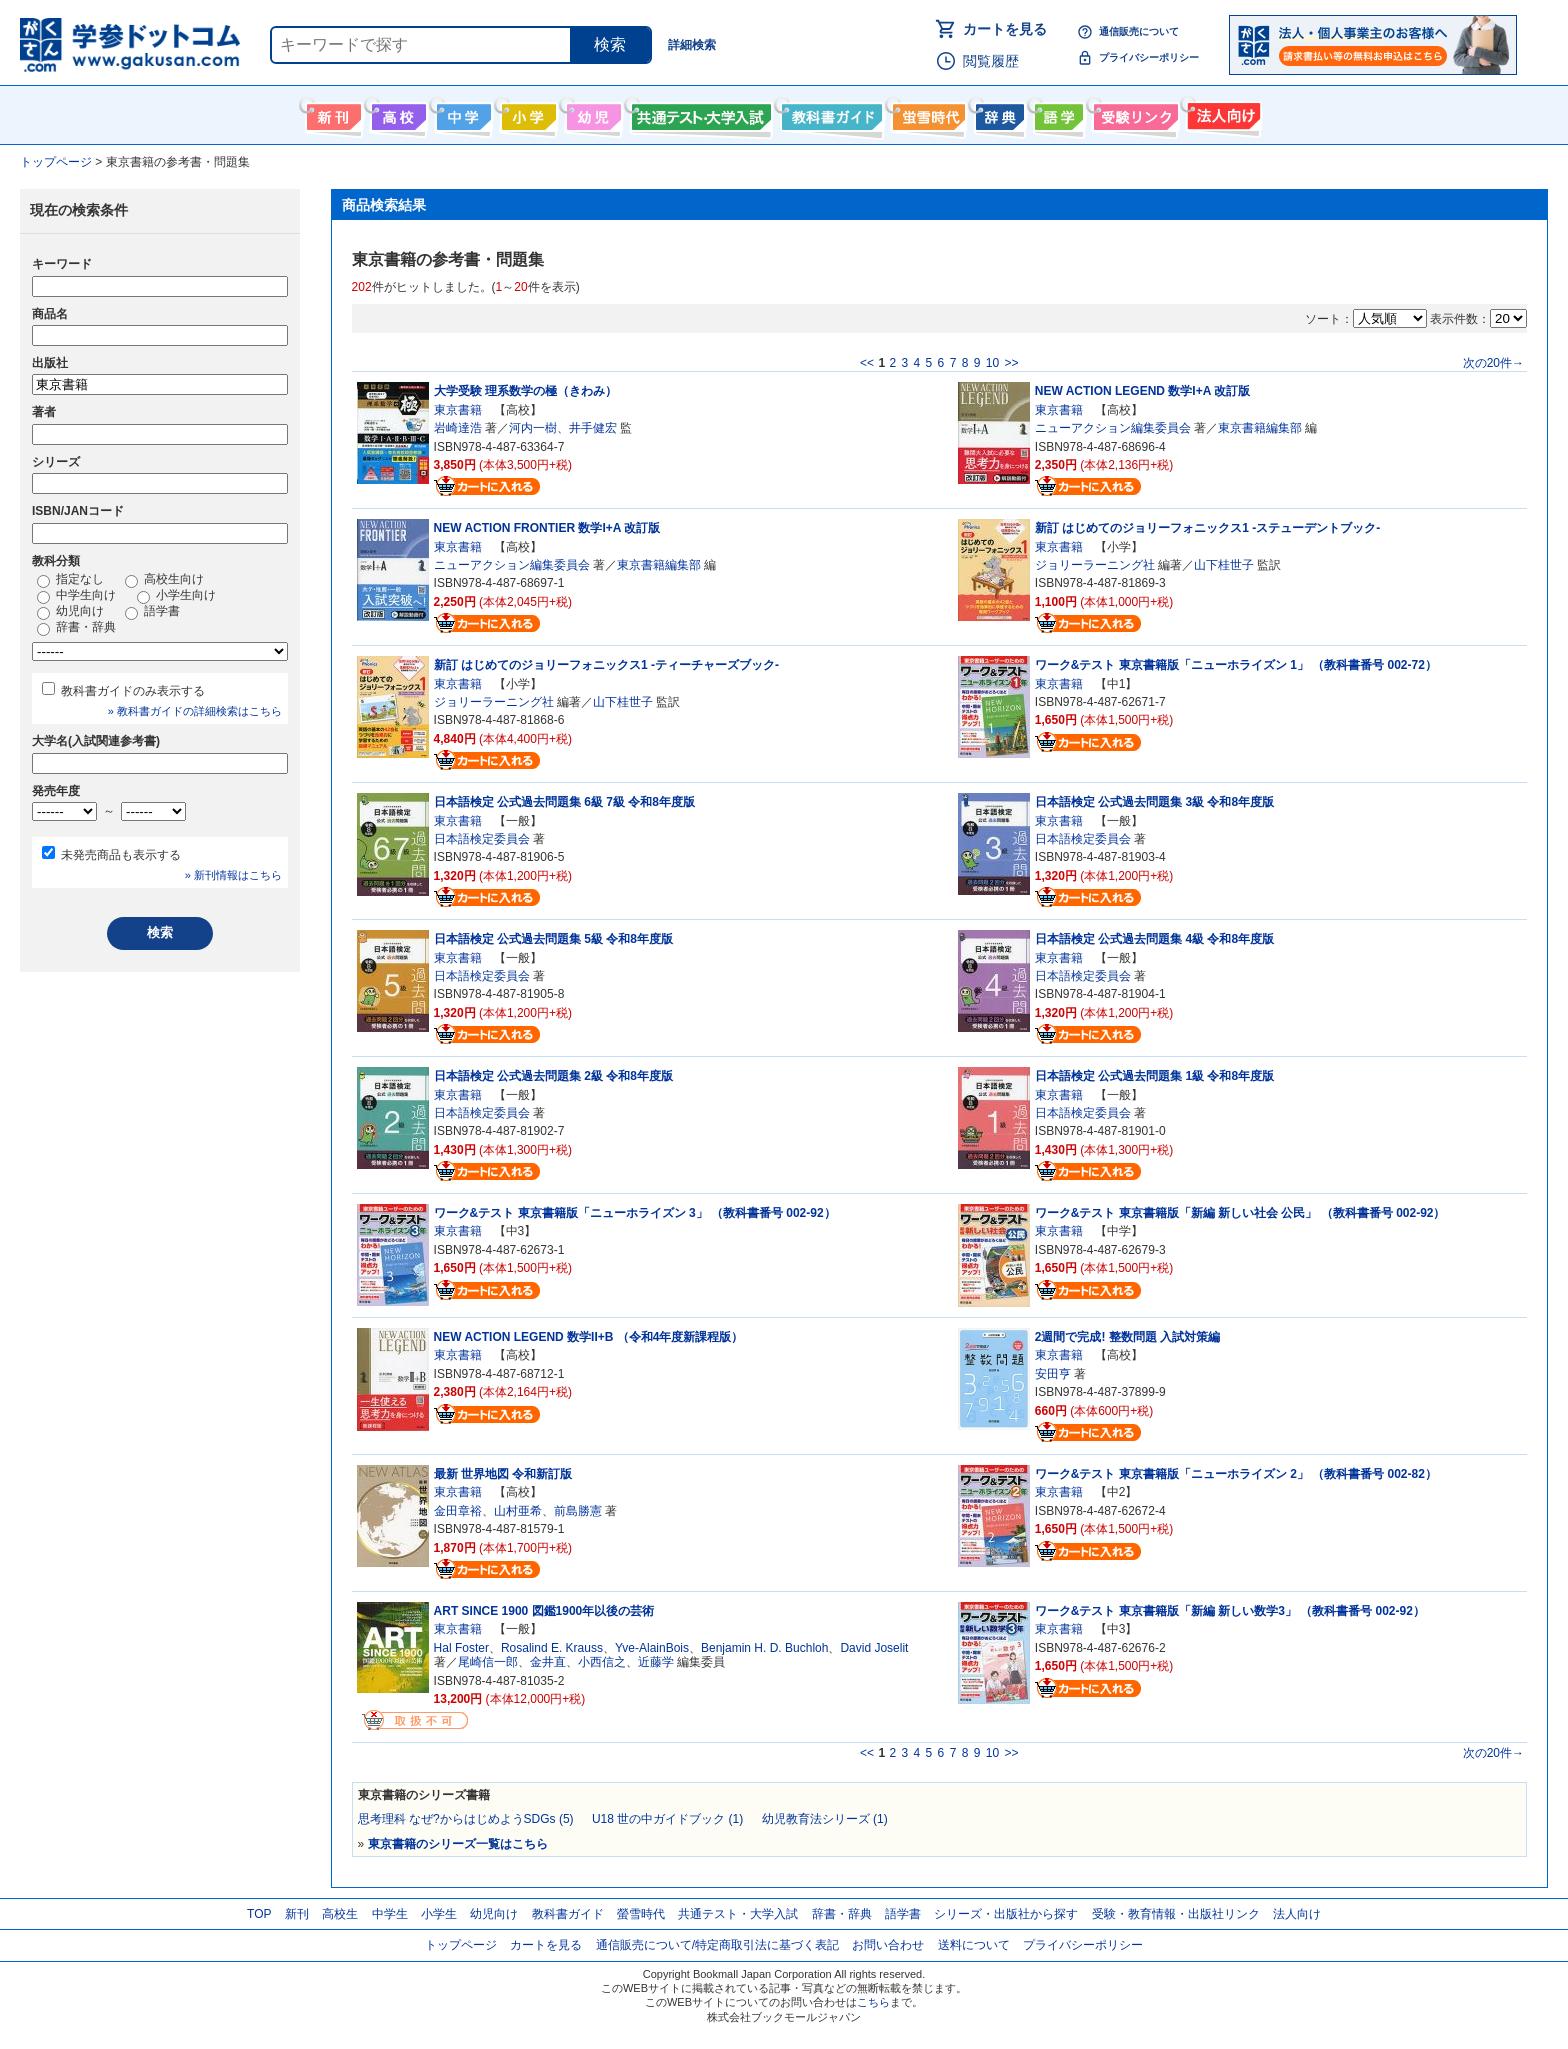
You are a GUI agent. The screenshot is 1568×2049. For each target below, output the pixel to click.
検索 (610, 44)
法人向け (1221, 113)
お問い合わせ (888, 1945)
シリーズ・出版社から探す (1006, 1914)
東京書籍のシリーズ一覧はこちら (458, 1844)
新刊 (297, 1914)
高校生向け (396, 113)
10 (992, 363)
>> (1011, 363)
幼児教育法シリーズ (825, 1819)
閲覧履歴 (991, 61)
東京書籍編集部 (1260, 428)
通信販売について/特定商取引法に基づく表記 (717, 1945)
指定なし (70, 580)
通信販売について (1139, 31)
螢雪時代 (926, 113)
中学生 (390, 1914)
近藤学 (656, 1662)
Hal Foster (461, 1648)
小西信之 (602, 1662)
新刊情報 (331, 113)
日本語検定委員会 (482, 839)
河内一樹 (533, 428)
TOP (259, 1914)
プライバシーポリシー (1149, 57)
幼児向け (591, 113)
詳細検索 (692, 45)
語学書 (1056, 113)
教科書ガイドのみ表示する (133, 691)
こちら (873, 2002)
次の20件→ (1493, 363)
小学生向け (526, 113)
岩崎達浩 (458, 428)
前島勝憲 (578, 1511)
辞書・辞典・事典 (997, 113)
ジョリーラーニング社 (1095, 565)
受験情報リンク (1133, 113)
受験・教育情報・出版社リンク (1176, 1914)
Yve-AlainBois (652, 1648)
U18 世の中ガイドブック (667, 1819)
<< (867, 363)
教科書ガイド (829, 113)
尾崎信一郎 (488, 1662)
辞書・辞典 (76, 628)
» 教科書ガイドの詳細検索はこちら (195, 711)
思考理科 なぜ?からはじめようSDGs (466, 1819)
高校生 (340, 1914)
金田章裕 (458, 1511)
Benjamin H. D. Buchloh (764, 1648)
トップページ (461, 1945)
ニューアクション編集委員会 (1113, 428)
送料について (974, 1945)
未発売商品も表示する (121, 855)
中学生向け (461, 113)
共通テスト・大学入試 (699, 113)
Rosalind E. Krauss (552, 1648)
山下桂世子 (1224, 565)
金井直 (548, 1662)
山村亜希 (518, 1511)
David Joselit (874, 1648)
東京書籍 (458, 410)
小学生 (439, 1914)
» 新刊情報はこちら (233, 875)
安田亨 (1053, 1374)
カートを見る (1005, 29)
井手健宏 (593, 428)
